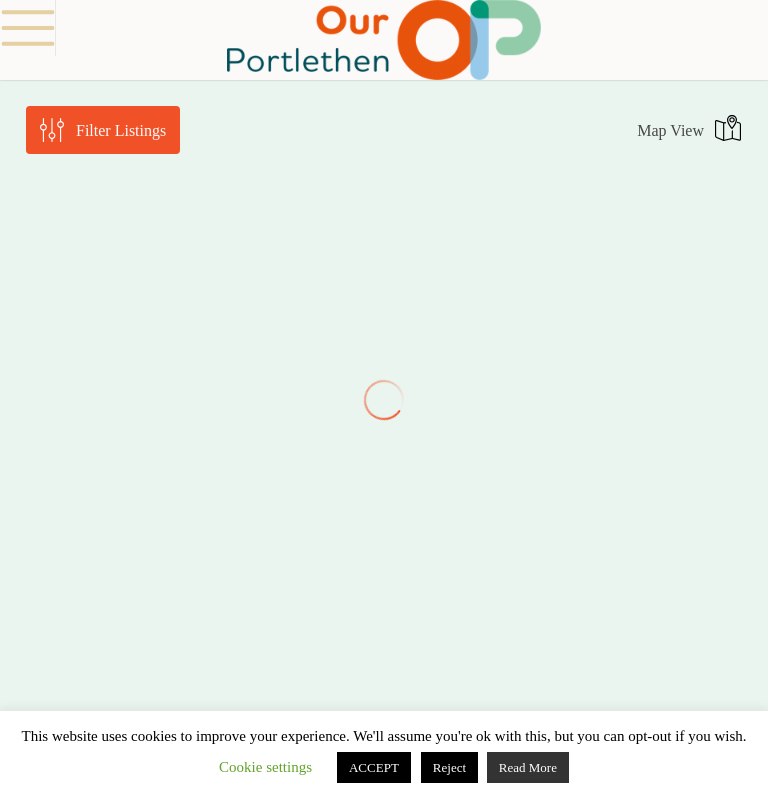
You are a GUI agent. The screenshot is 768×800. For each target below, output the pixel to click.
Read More (528, 767)
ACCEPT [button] (374, 767)
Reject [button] (449, 767)
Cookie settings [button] (265, 767)
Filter (121, 130)
